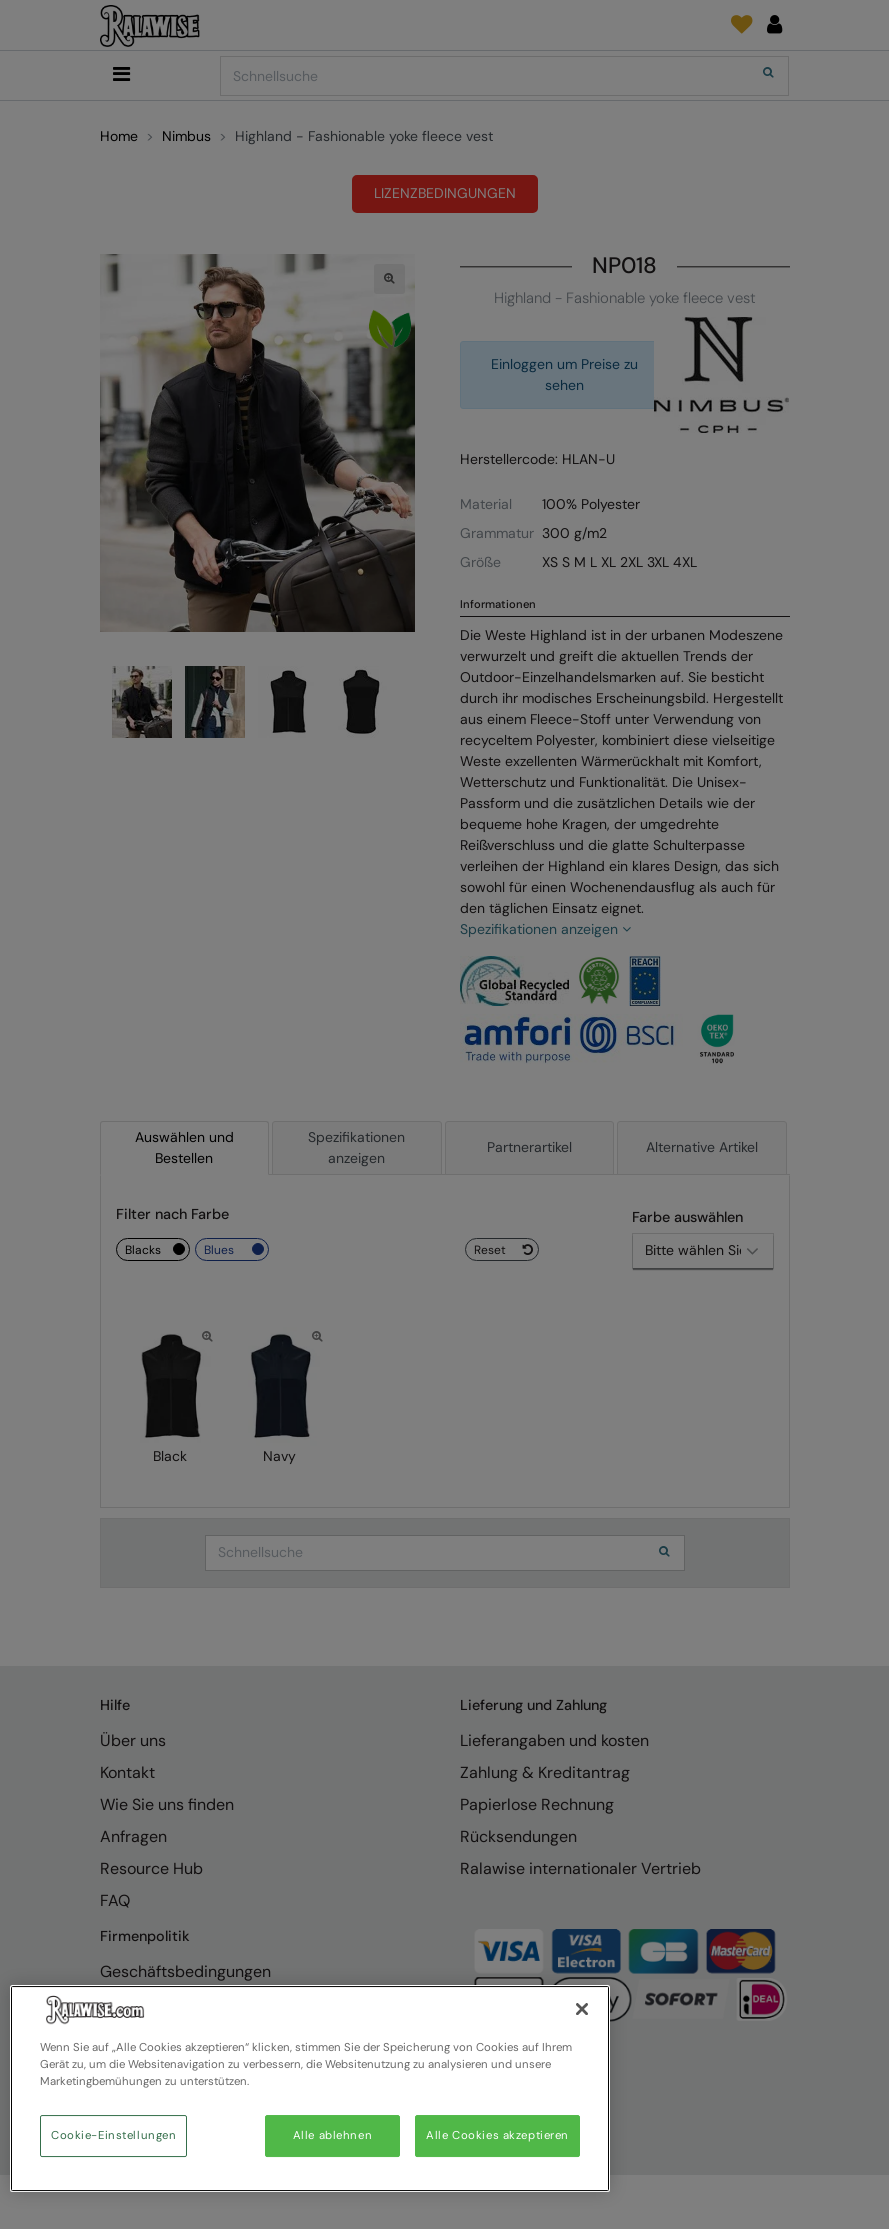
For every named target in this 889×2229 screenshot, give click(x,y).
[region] (310, 2088)
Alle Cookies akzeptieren (497, 2135)
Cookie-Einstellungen (113, 2135)
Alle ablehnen (332, 2135)
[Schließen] (582, 2009)
